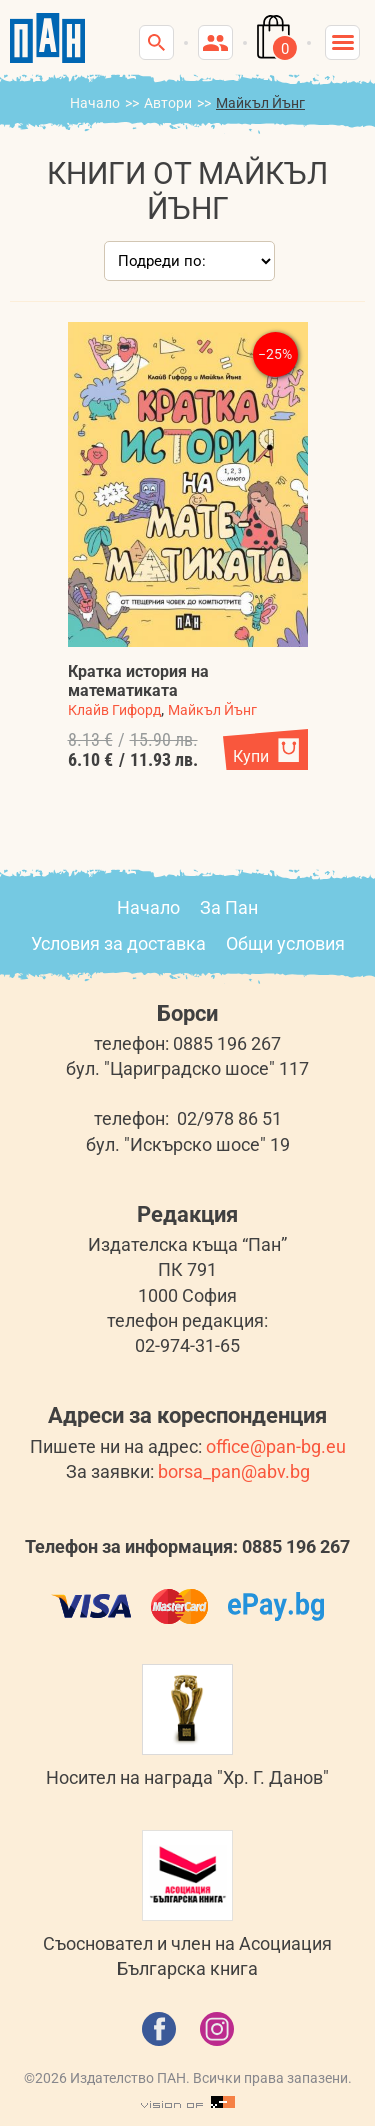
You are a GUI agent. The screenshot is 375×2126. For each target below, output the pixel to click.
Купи (251, 756)
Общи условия (285, 943)
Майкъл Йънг (212, 710)
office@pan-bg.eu (276, 1446)
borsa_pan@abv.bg (234, 1471)
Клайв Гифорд (114, 710)
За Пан (229, 907)
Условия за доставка (118, 943)
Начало (95, 103)
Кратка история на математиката (138, 681)
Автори (168, 103)
